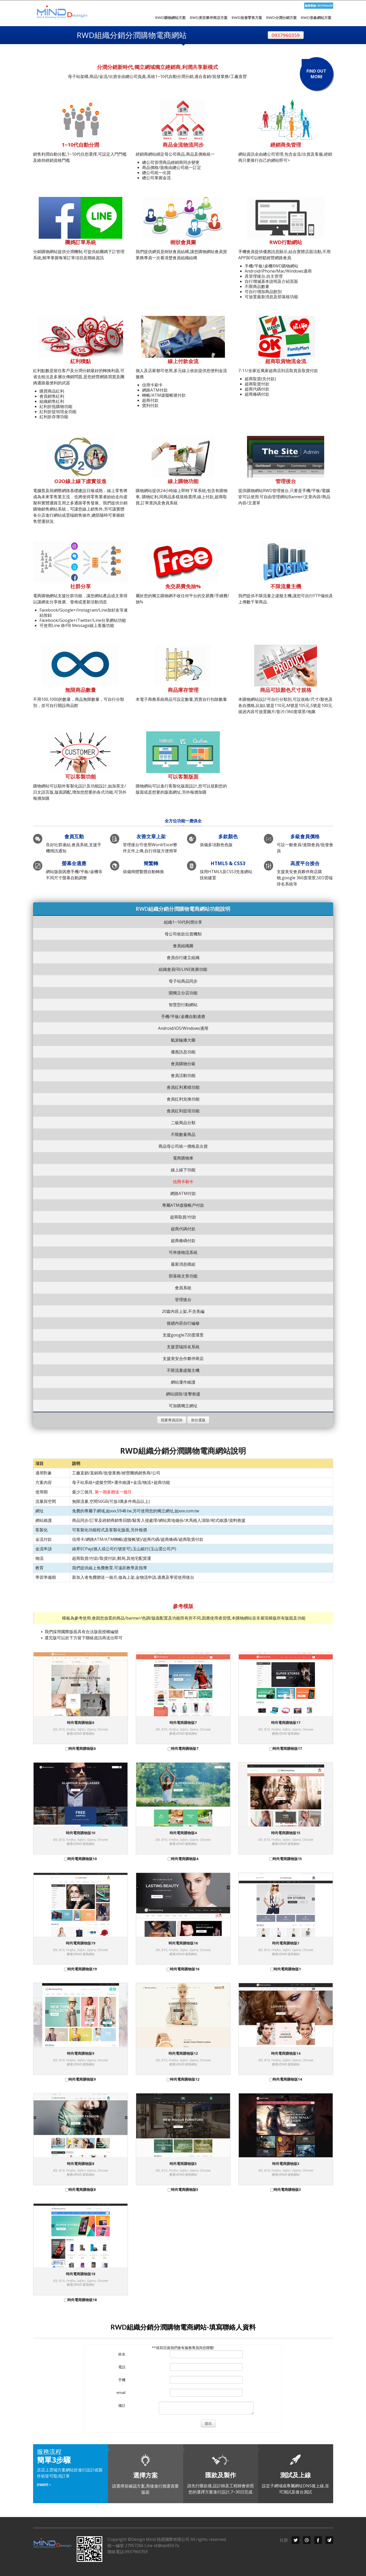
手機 (121, 2379)
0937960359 (286, 35)
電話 (121, 2366)
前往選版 (198, 1419)
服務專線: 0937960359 (319, 5)
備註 (121, 2405)
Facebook (318, 2540)
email (120, 2392)
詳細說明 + (44, 2485)
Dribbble (307, 2540)
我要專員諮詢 (171, 1419)
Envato (329, 2540)
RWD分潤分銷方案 (281, 17)
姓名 (121, 2354)
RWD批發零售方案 (247, 17)
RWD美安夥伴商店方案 (208, 17)
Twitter (295, 2540)
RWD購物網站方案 (170, 17)
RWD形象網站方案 (316, 17)
